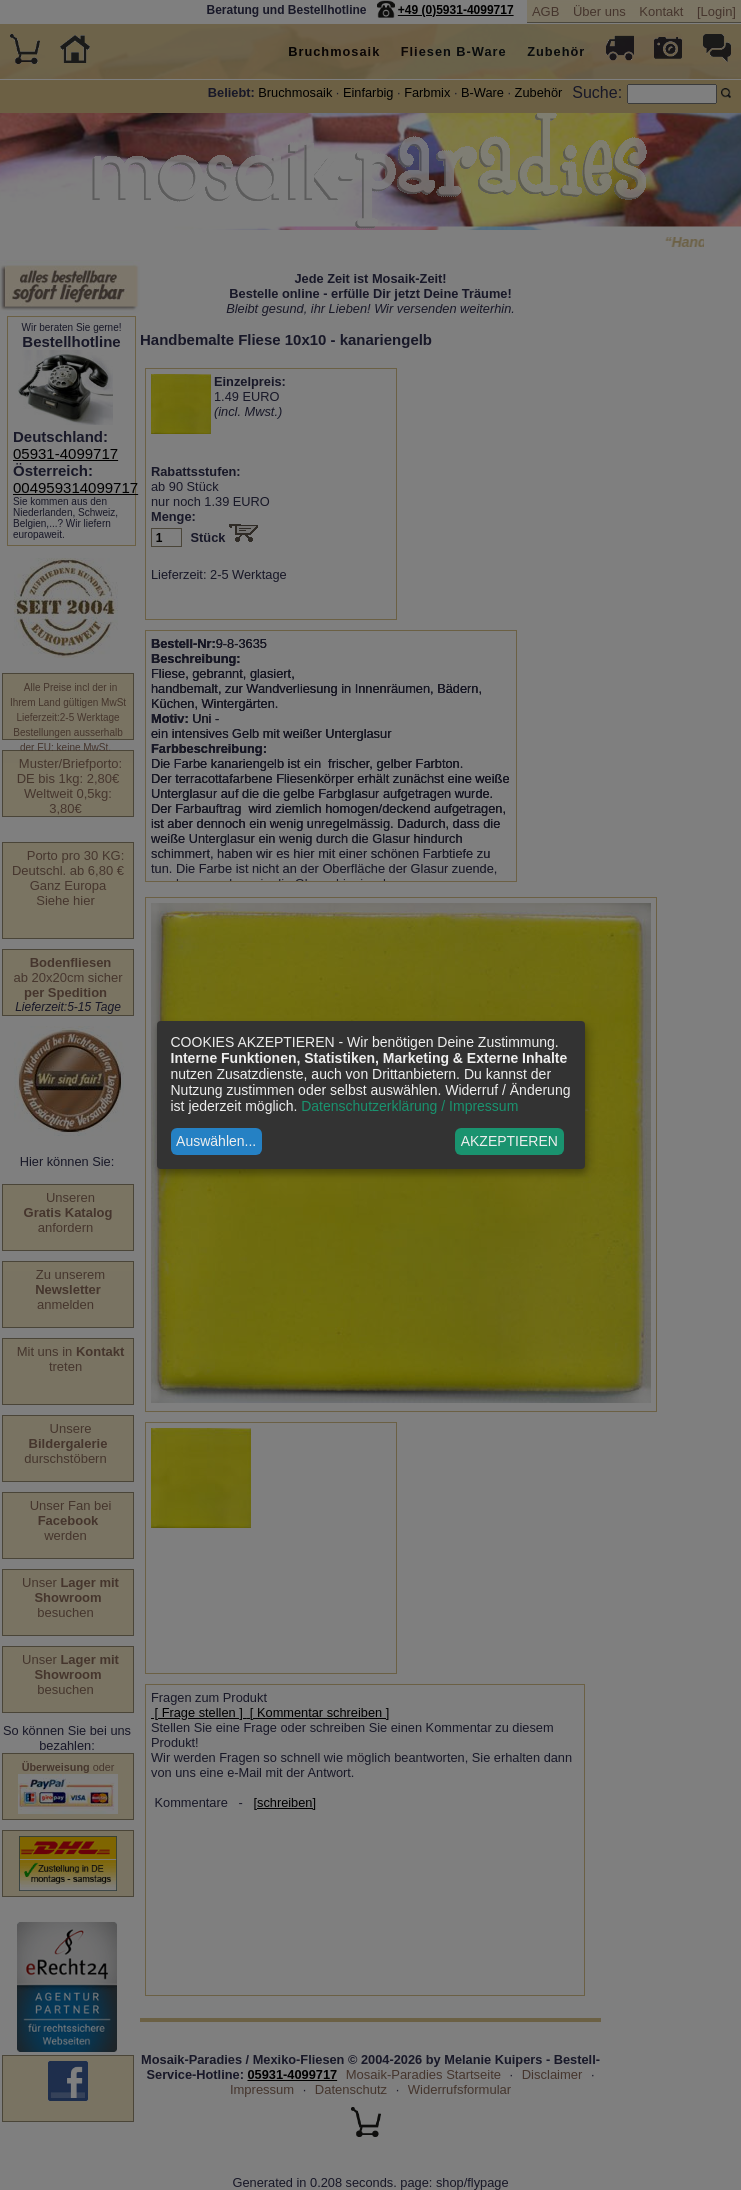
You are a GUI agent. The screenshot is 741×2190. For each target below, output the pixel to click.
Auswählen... (216, 1141)
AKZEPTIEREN (509, 1141)
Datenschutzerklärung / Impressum (409, 1106)
